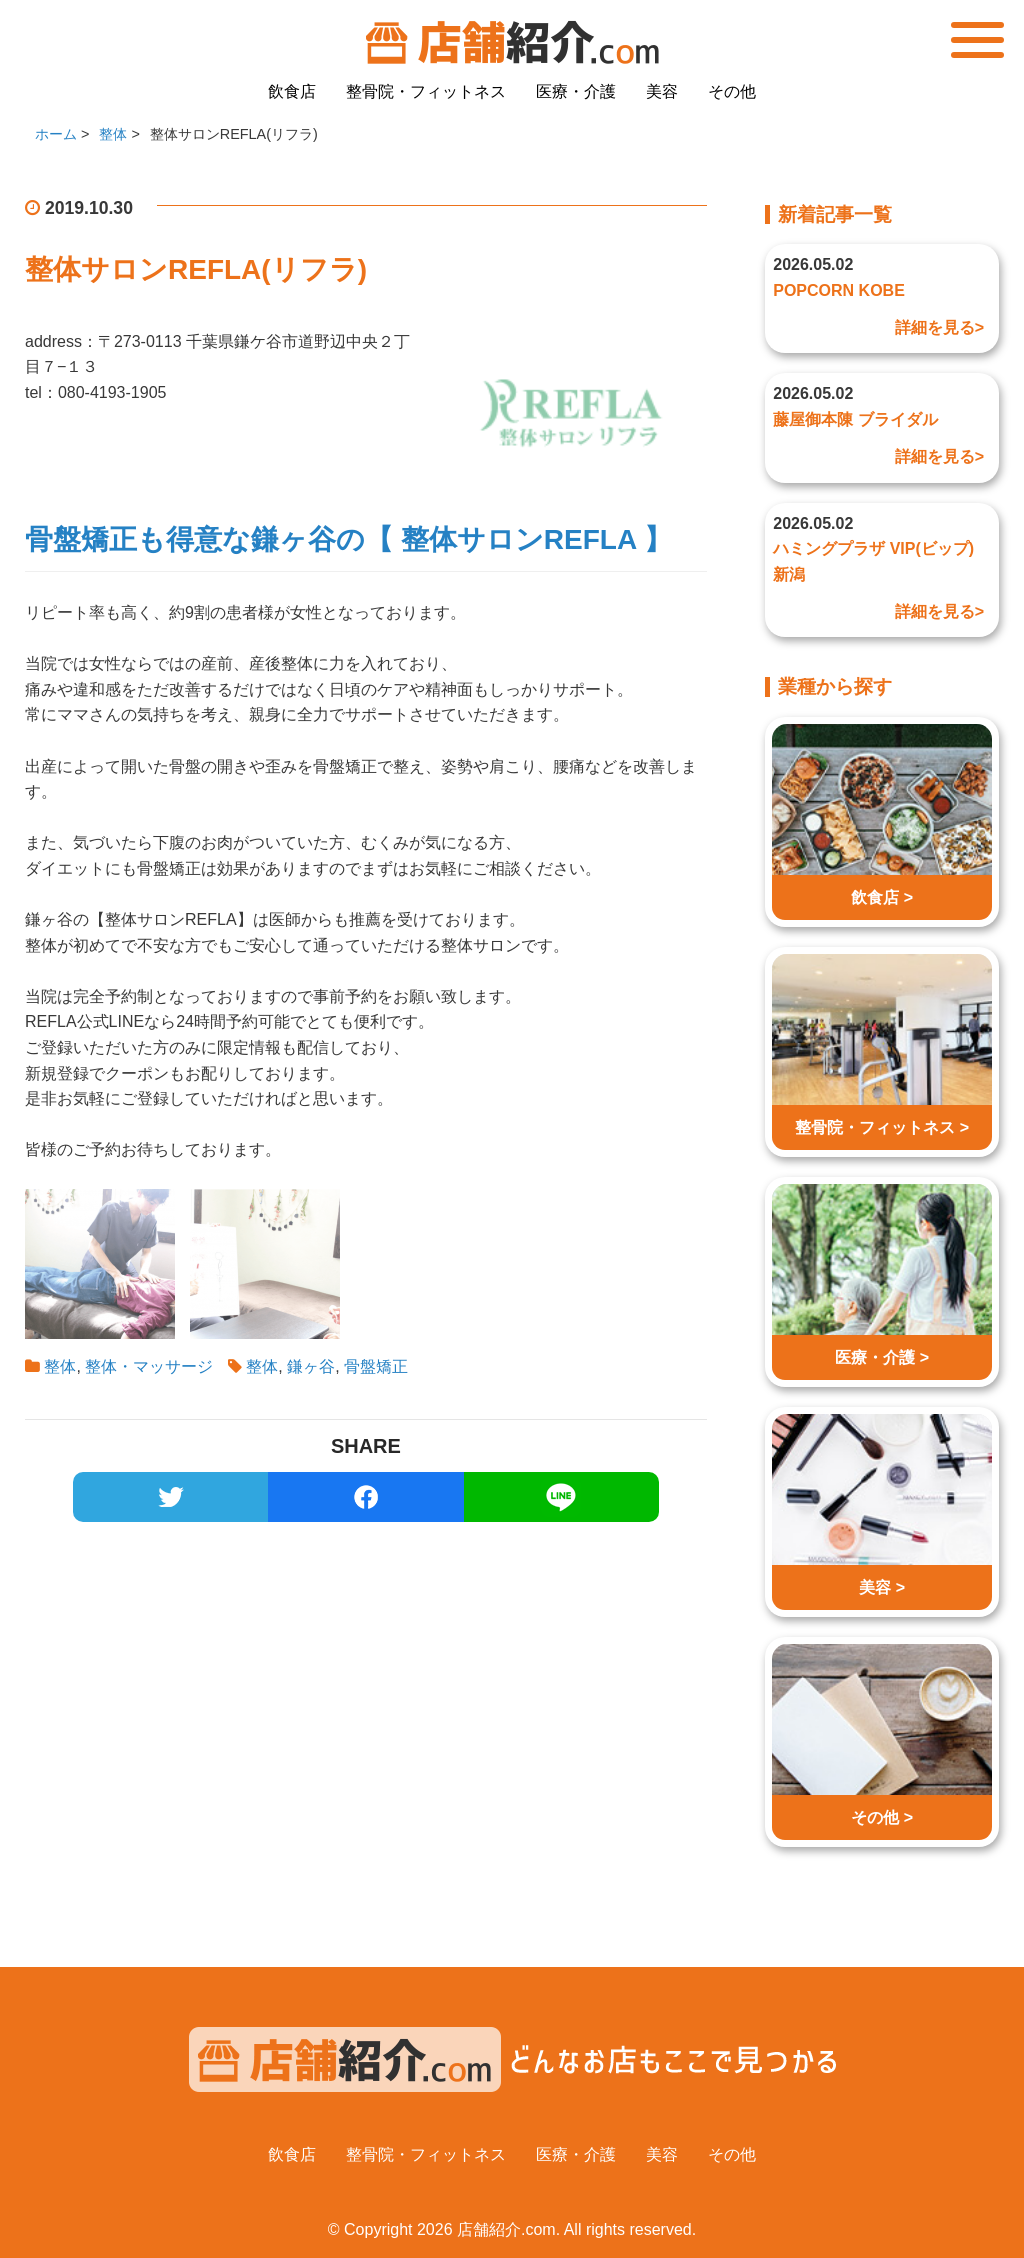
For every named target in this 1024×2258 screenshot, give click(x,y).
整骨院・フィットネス (426, 91)
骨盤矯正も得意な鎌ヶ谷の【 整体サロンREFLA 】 (348, 539)
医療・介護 (576, 91)
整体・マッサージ (149, 1366)
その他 (732, 91)
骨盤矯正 (376, 1366)
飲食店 (292, 91)
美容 (662, 91)
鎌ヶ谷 (311, 1366)
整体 (60, 1366)
